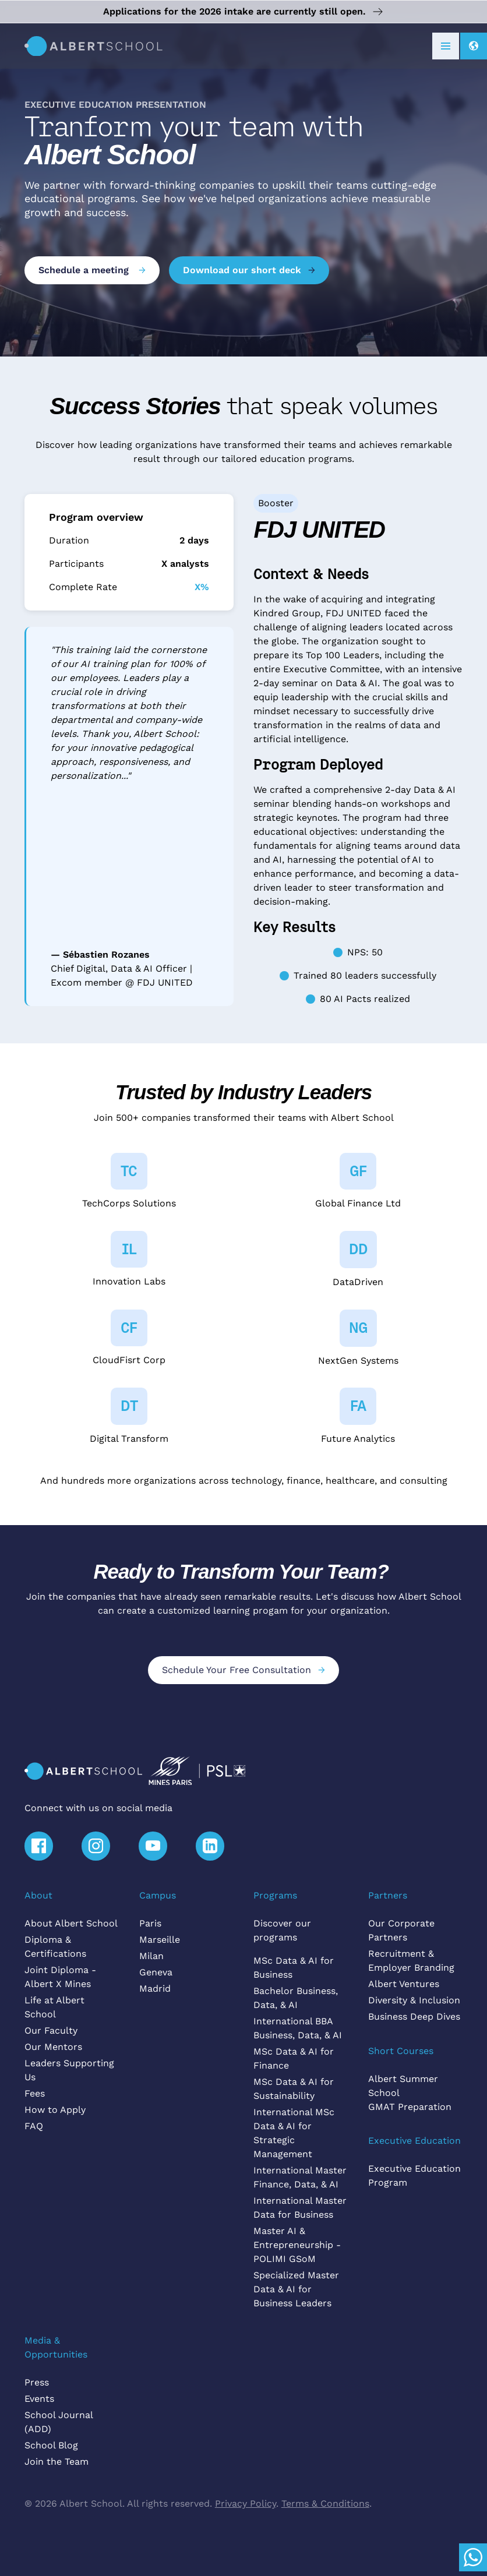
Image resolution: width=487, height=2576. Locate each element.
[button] (445, 46)
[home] (93, 46)
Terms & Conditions (325, 2503)
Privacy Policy (245, 2503)
